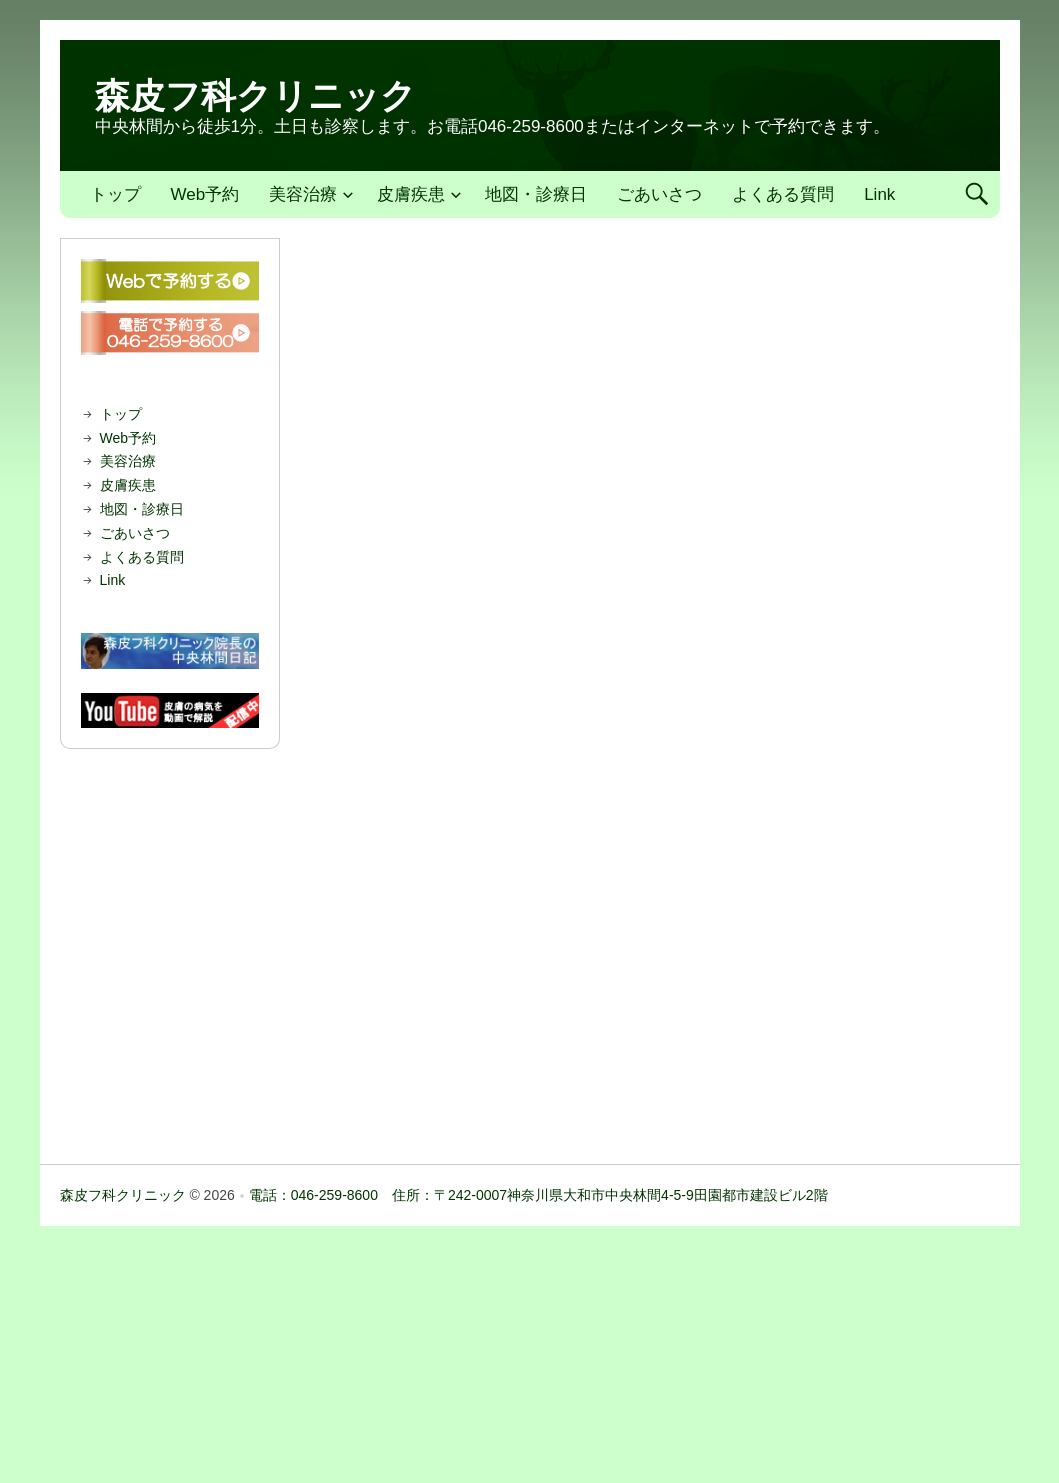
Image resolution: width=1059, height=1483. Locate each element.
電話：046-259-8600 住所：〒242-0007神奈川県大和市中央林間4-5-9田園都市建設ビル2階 (538, 1195)
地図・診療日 (536, 194)
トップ (115, 194)
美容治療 (303, 194)
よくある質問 (783, 194)
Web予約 (205, 194)
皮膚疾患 (411, 194)
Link (879, 194)
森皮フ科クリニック (255, 95)
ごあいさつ (659, 194)
